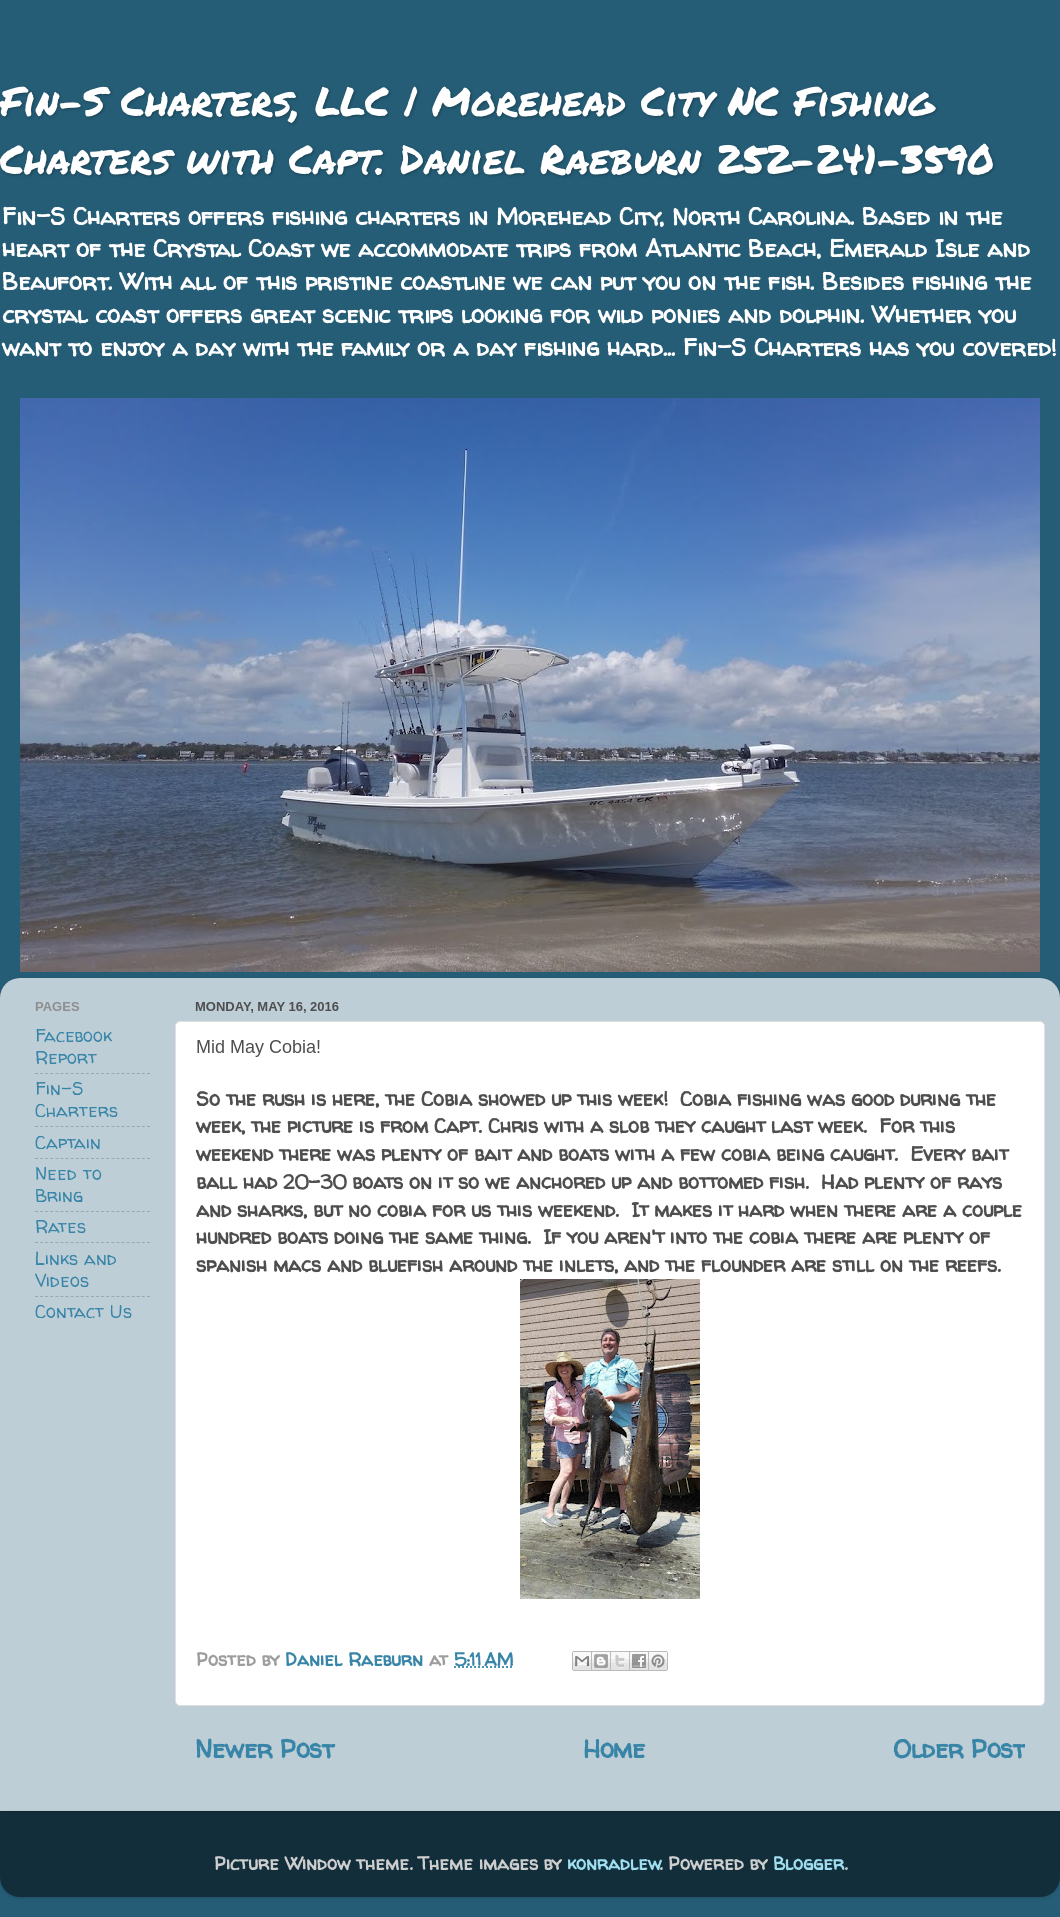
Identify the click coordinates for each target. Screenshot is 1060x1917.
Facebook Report (73, 1046)
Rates (60, 1226)
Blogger (808, 1863)
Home (614, 1748)
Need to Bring (68, 1184)
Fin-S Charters (76, 1099)
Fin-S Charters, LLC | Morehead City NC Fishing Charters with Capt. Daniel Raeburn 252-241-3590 (497, 129)
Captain (68, 1142)
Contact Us (83, 1311)
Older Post (959, 1748)
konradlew (613, 1863)
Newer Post (264, 1748)
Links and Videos (76, 1269)
